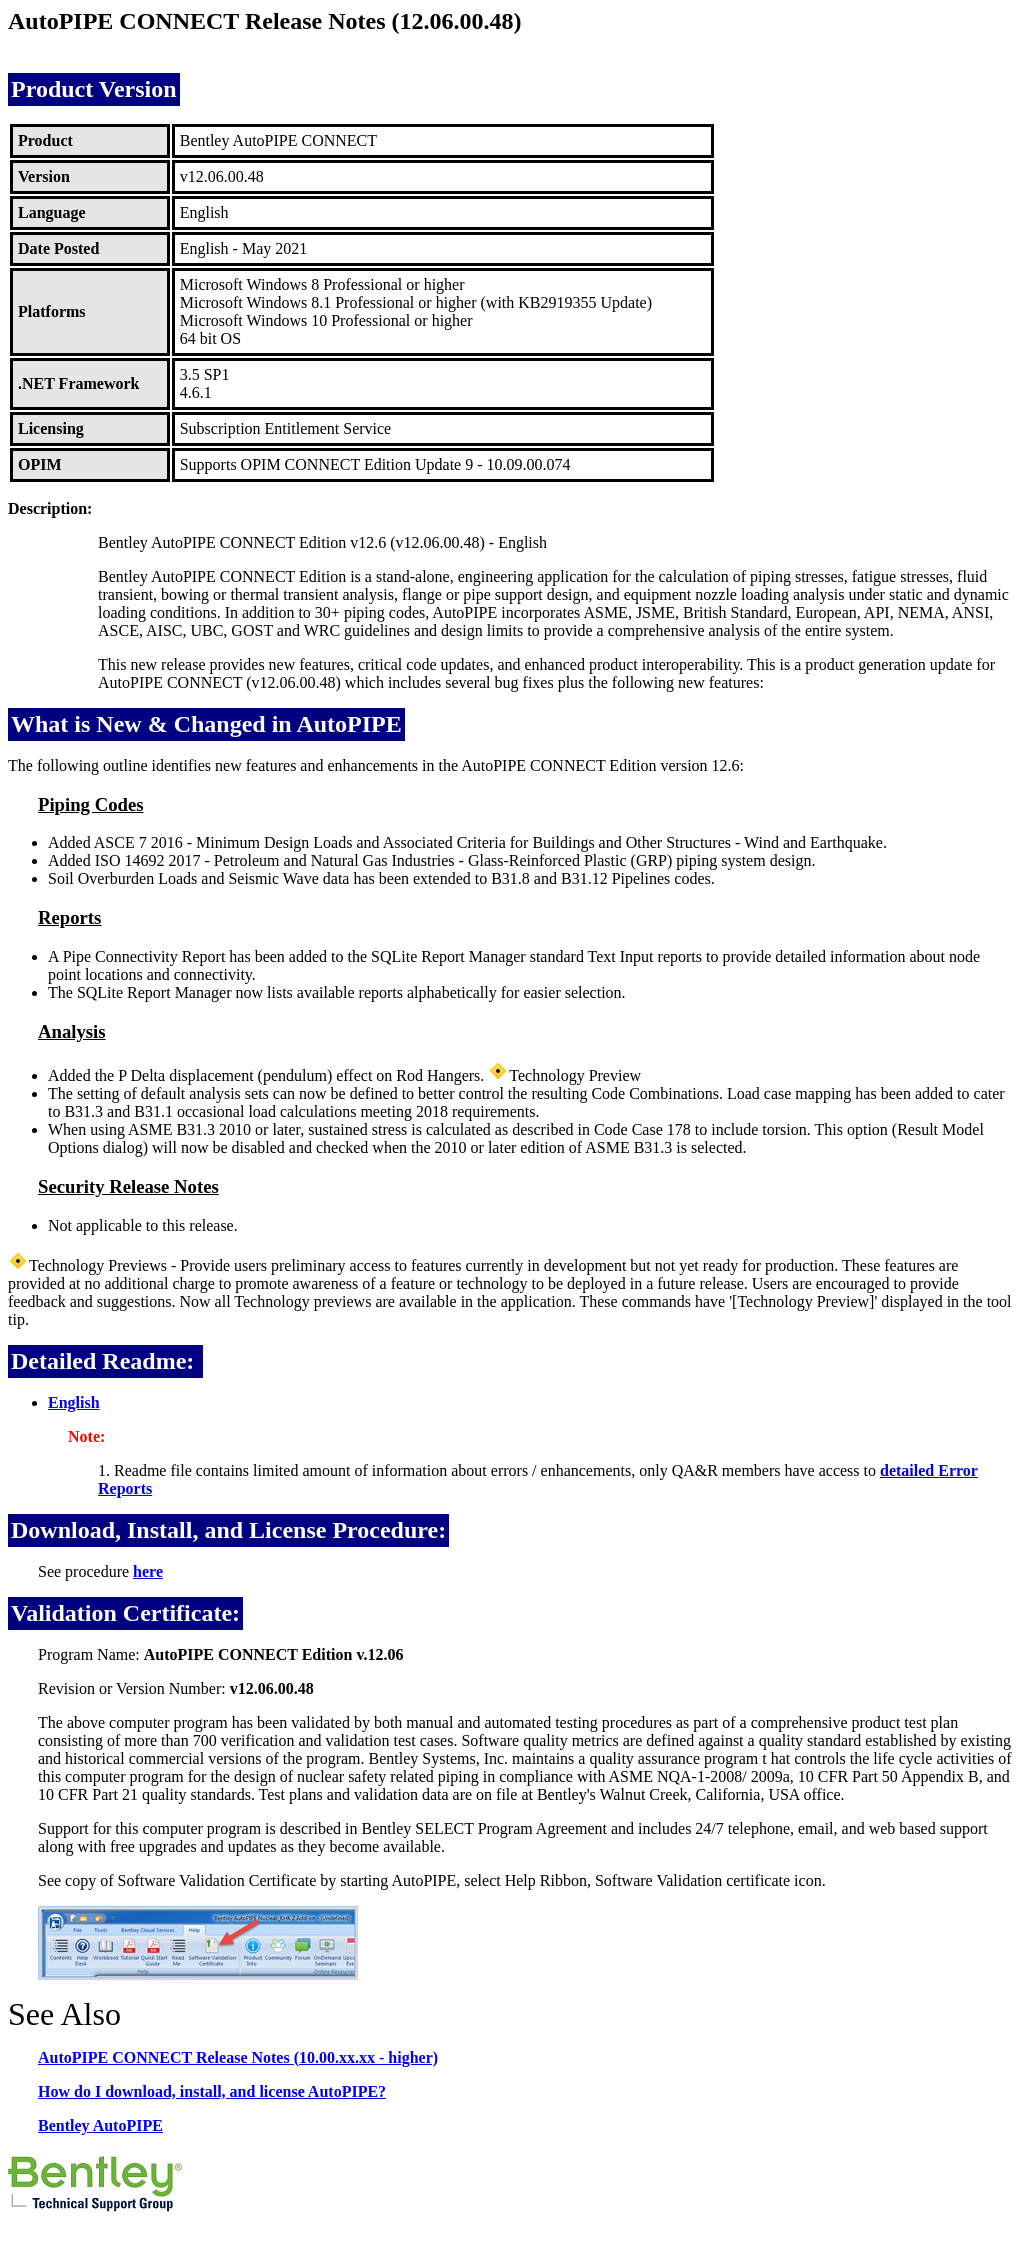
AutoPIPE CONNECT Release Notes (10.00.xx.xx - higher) (238, 2057)
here (148, 1571)
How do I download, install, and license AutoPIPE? (212, 2091)
